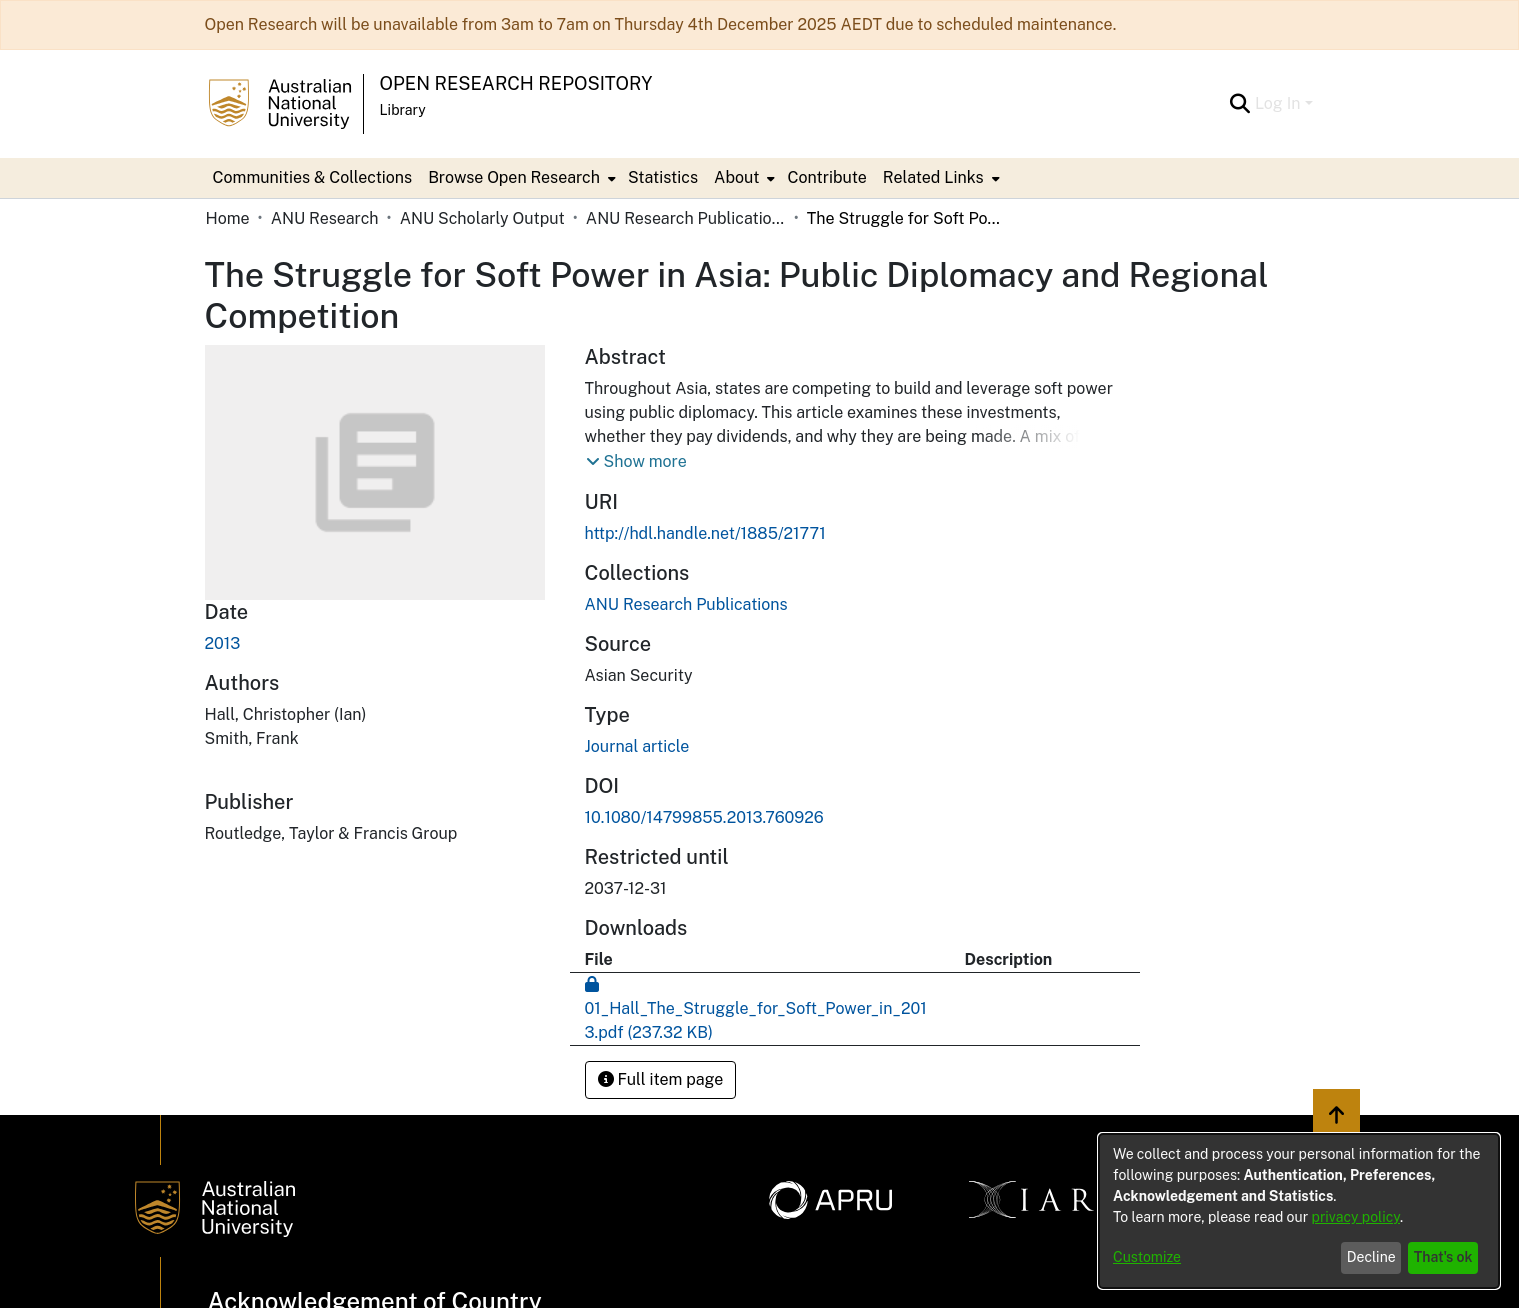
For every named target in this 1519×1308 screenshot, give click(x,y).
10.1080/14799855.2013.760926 (704, 817)
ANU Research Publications (686, 218)
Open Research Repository (516, 83)
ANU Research (325, 218)
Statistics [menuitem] (663, 177)
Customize (1147, 1257)
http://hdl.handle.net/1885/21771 (705, 533)
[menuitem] (520, 178)
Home (228, 218)
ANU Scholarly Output (482, 218)
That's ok (1443, 1257)
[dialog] (1299, 1211)
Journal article (637, 746)
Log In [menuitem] (1278, 103)
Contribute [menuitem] (826, 177)
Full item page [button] (661, 1079)
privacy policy (1356, 1217)
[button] (636, 462)
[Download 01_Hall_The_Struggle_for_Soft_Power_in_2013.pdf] (756, 1008)
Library (403, 110)
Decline (1371, 1257)
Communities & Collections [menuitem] (313, 177)
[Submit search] (1240, 104)
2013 (223, 643)
